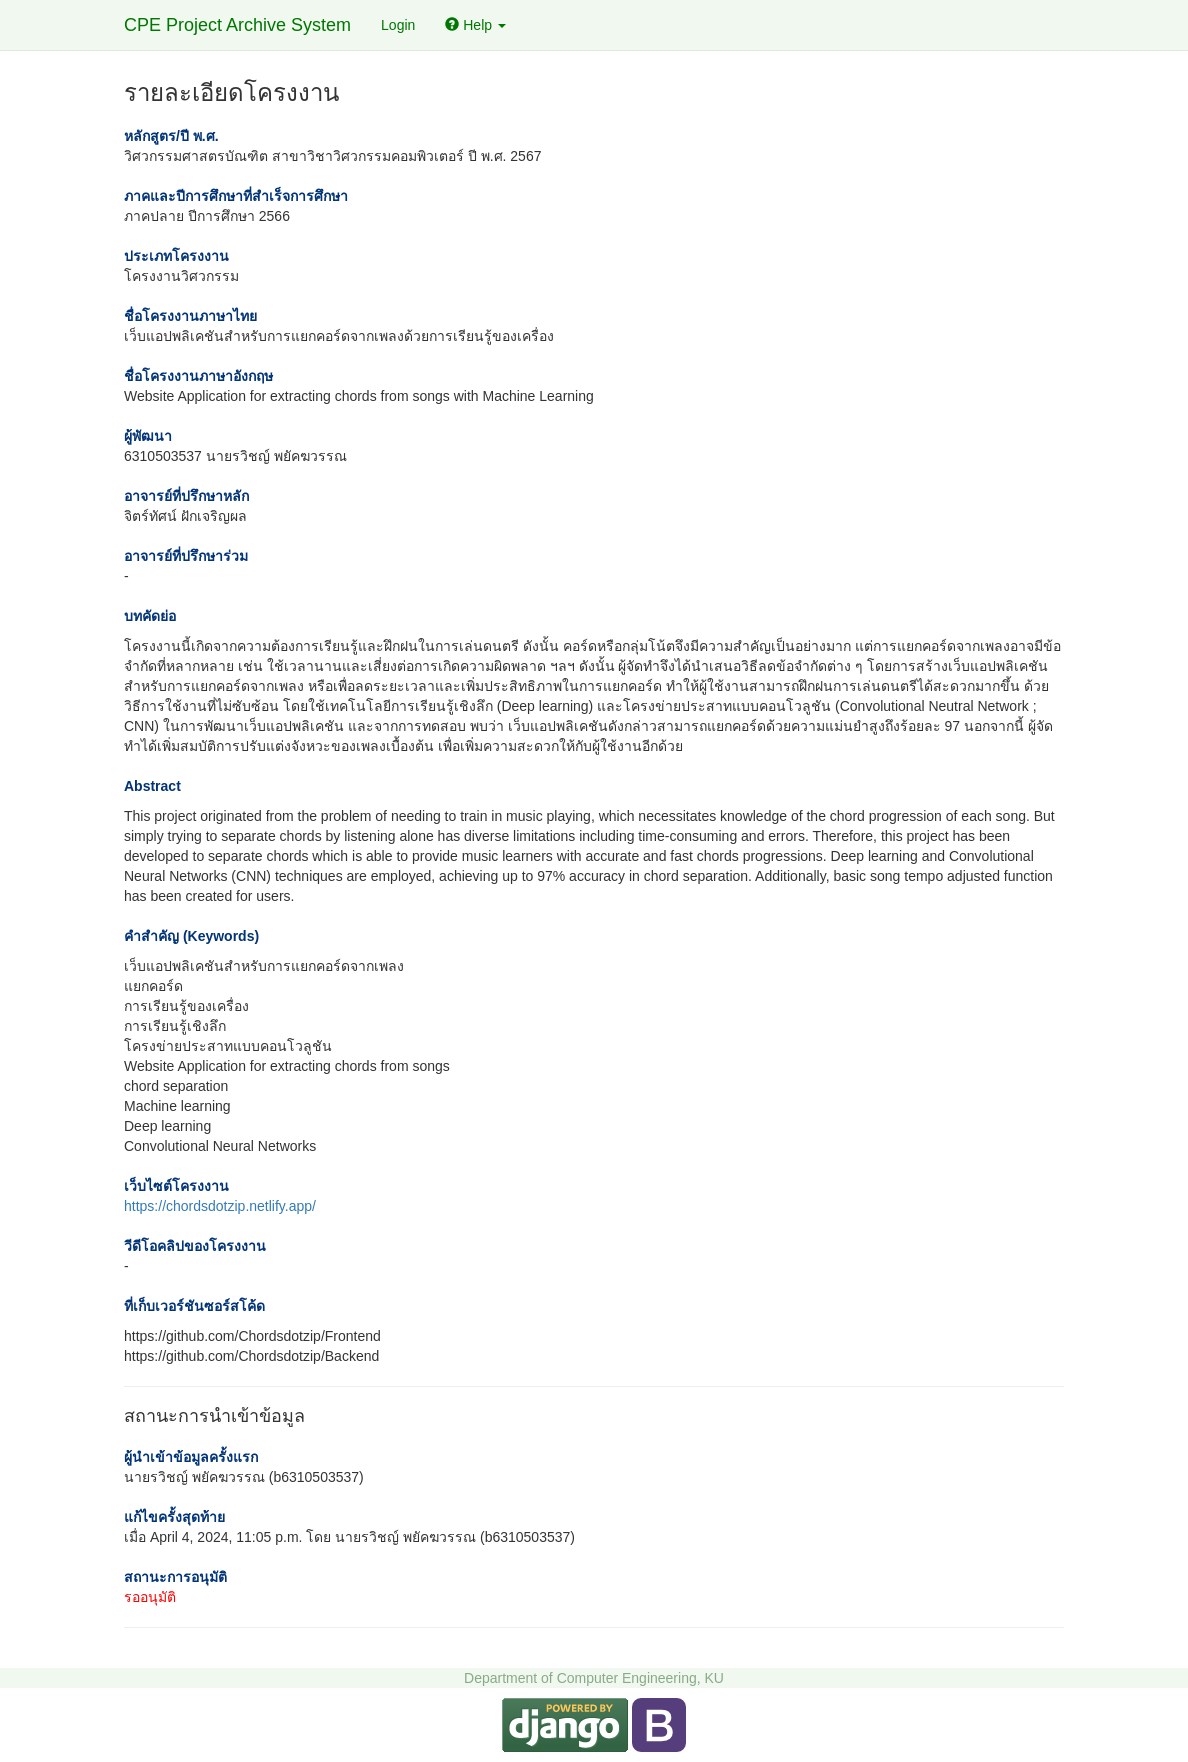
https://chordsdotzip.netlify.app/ (220, 1206)
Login (398, 25)
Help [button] (475, 25)
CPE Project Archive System (237, 25)
